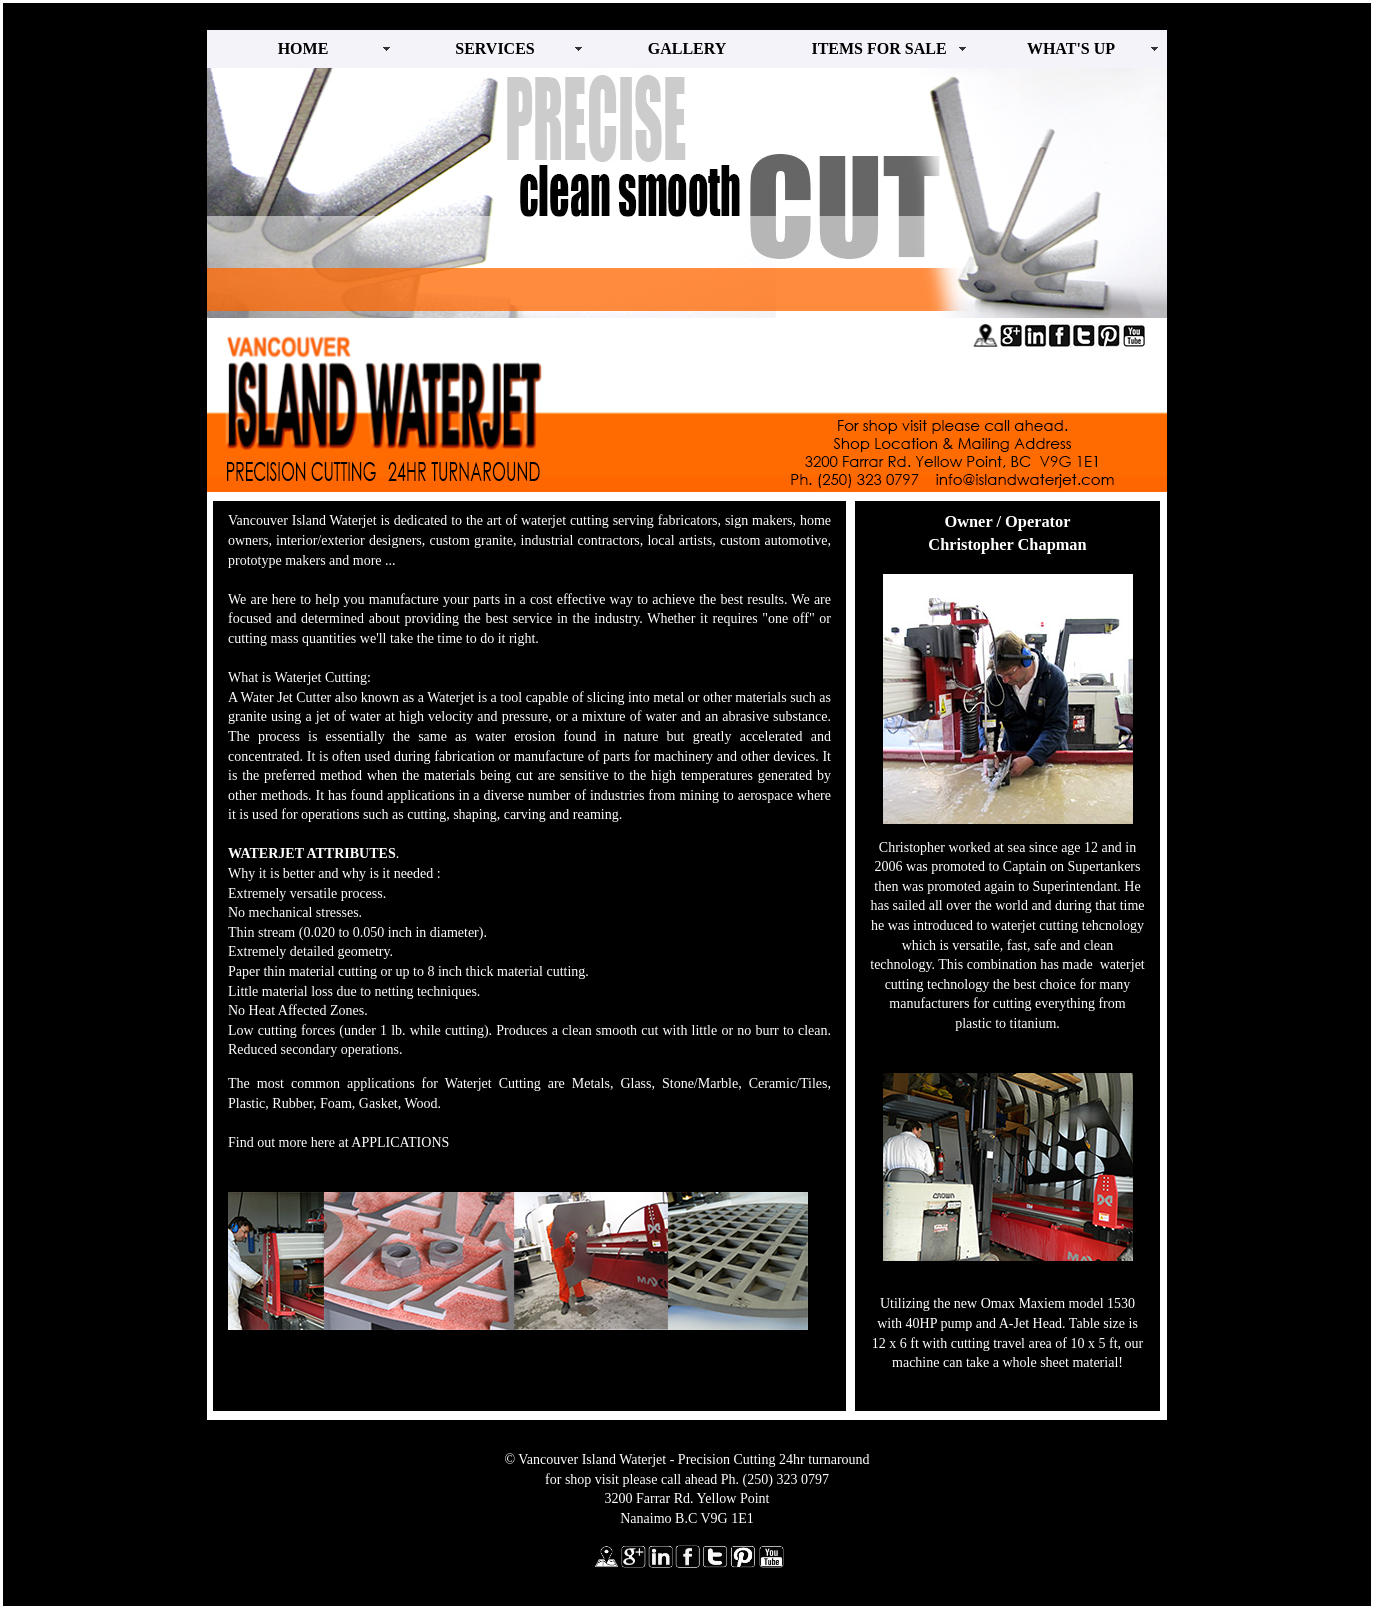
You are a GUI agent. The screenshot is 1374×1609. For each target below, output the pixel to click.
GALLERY (687, 48)
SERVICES (494, 48)
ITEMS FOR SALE (878, 48)
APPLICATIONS (400, 1142)
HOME (303, 48)
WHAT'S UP (1071, 48)
